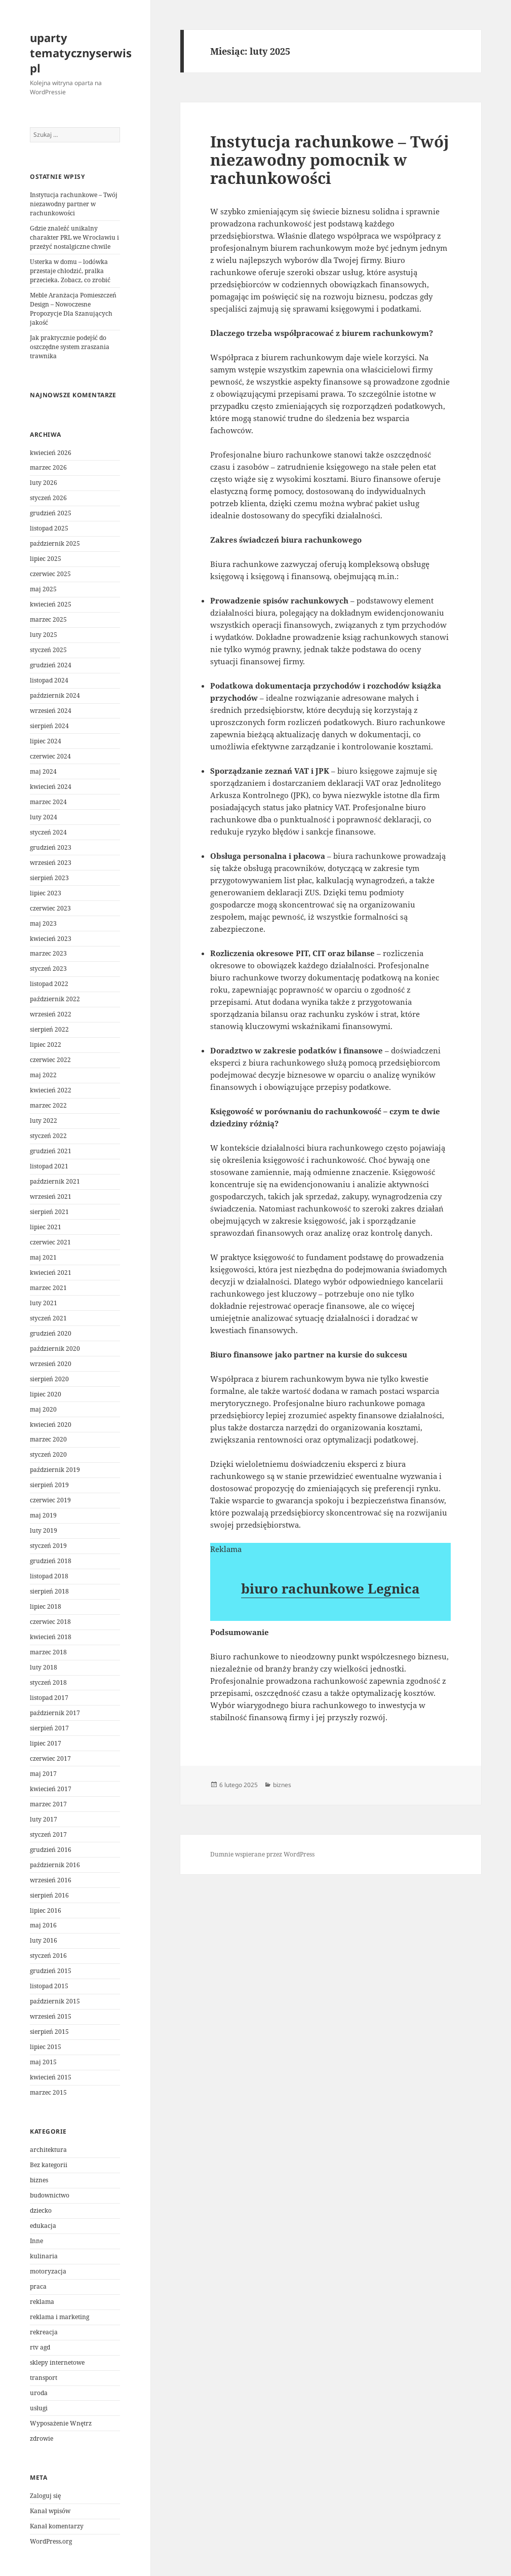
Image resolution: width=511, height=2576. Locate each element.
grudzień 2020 (50, 1333)
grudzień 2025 (50, 513)
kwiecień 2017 (50, 1789)
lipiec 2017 (45, 1743)
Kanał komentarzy (57, 2526)
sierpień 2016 (49, 1895)
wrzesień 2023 (50, 862)
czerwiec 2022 (50, 1059)
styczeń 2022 (48, 1135)
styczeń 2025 (48, 650)
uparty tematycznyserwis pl (81, 52)
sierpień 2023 (49, 878)
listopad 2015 (49, 1986)
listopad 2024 (49, 680)
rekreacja (44, 2332)
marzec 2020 (48, 1439)
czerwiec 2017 (50, 1758)
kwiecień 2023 (50, 938)
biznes (39, 2180)
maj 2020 (43, 1409)
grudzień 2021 (50, 1151)
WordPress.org (51, 2541)
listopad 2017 (49, 1697)
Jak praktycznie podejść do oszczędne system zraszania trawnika (69, 346)
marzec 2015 (48, 2092)
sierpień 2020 (49, 1379)
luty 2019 (43, 1530)
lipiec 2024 (45, 741)
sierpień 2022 (49, 1029)
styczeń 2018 (48, 1682)
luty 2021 (43, 1303)
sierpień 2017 (49, 1728)
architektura (48, 2149)
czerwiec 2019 (50, 1500)
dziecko (41, 2210)
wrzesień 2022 (50, 1014)
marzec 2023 (48, 953)
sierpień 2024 (49, 726)
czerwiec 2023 (50, 908)
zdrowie (41, 2438)
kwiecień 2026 (50, 452)
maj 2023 (43, 923)
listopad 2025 (49, 528)
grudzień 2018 (50, 1561)
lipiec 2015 (45, 2046)
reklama (42, 2301)
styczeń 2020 (48, 1454)
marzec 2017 (48, 1804)
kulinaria (44, 2256)
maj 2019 (43, 1515)
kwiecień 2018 (50, 1637)
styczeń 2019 (48, 1545)
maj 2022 (43, 1075)
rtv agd (40, 2347)
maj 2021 (43, 1257)
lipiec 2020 (45, 1394)
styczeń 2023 (48, 968)
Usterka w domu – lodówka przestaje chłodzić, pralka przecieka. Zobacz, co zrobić (70, 270)
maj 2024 (43, 771)
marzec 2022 (48, 1105)
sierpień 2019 (49, 1485)
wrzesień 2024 (50, 710)
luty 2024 (43, 817)
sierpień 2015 (49, 2031)
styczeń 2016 (48, 1955)
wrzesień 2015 (50, 2016)
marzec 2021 (48, 1287)
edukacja (43, 2225)
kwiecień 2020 (50, 1424)
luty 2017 (43, 1819)
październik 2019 (55, 1469)
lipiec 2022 (45, 1044)
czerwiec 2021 (50, 1242)
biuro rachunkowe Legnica (330, 1588)
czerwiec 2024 (50, 756)
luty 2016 (43, 1940)
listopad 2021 (49, 1166)
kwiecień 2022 (50, 1090)
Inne (36, 2241)
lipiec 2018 (45, 1606)
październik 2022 (55, 999)
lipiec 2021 (45, 1227)
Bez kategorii (48, 2165)
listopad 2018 (49, 1576)
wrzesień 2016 (50, 1880)
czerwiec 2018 (50, 1621)
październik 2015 (55, 2001)
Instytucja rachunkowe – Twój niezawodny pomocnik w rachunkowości (329, 159)
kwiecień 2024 (50, 786)
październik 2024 (55, 695)
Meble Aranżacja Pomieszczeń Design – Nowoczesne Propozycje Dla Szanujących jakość (73, 309)
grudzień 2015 (50, 1970)
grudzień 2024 (50, 665)
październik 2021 (55, 1181)
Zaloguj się (45, 2495)
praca (38, 2286)
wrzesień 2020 (50, 1363)
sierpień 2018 (49, 1591)
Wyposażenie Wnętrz (61, 2423)
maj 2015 (43, 2062)
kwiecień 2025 (50, 604)
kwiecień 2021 (50, 1272)
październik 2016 (55, 1865)
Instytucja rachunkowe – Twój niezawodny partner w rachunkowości (73, 204)
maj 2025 (43, 589)
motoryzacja (48, 2271)
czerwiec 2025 (50, 574)
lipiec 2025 (45, 558)
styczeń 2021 (48, 1318)
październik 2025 (55, 543)
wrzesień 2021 (50, 1196)
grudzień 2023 (50, 847)
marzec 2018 (48, 1652)
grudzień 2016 (50, 1849)
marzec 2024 (48, 802)
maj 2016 (43, 1925)
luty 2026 (43, 482)
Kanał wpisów (50, 2511)
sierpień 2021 (49, 1211)
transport (43, 2377)
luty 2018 (43, 1667)
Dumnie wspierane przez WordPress (262, 1854)
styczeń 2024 (48, 832)
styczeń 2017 (48, 1834)
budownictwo (49, 2195)
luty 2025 (43, 634)
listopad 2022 (49, 983)
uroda (39, 2393)
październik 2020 (55, 1348)
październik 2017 (55, 1713)
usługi (39, 2408)
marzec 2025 (48, 619)
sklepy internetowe (57, 2362)
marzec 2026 (48, 467)
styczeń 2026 (48, 498)
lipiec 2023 (45, 893)
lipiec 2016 (45, 1910)
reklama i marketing (59, 2317)
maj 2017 (43, 1773)
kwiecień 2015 (50, 2077)
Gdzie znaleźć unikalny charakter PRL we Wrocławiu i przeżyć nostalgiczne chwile (74, 237)
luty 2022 (43, 1120)
